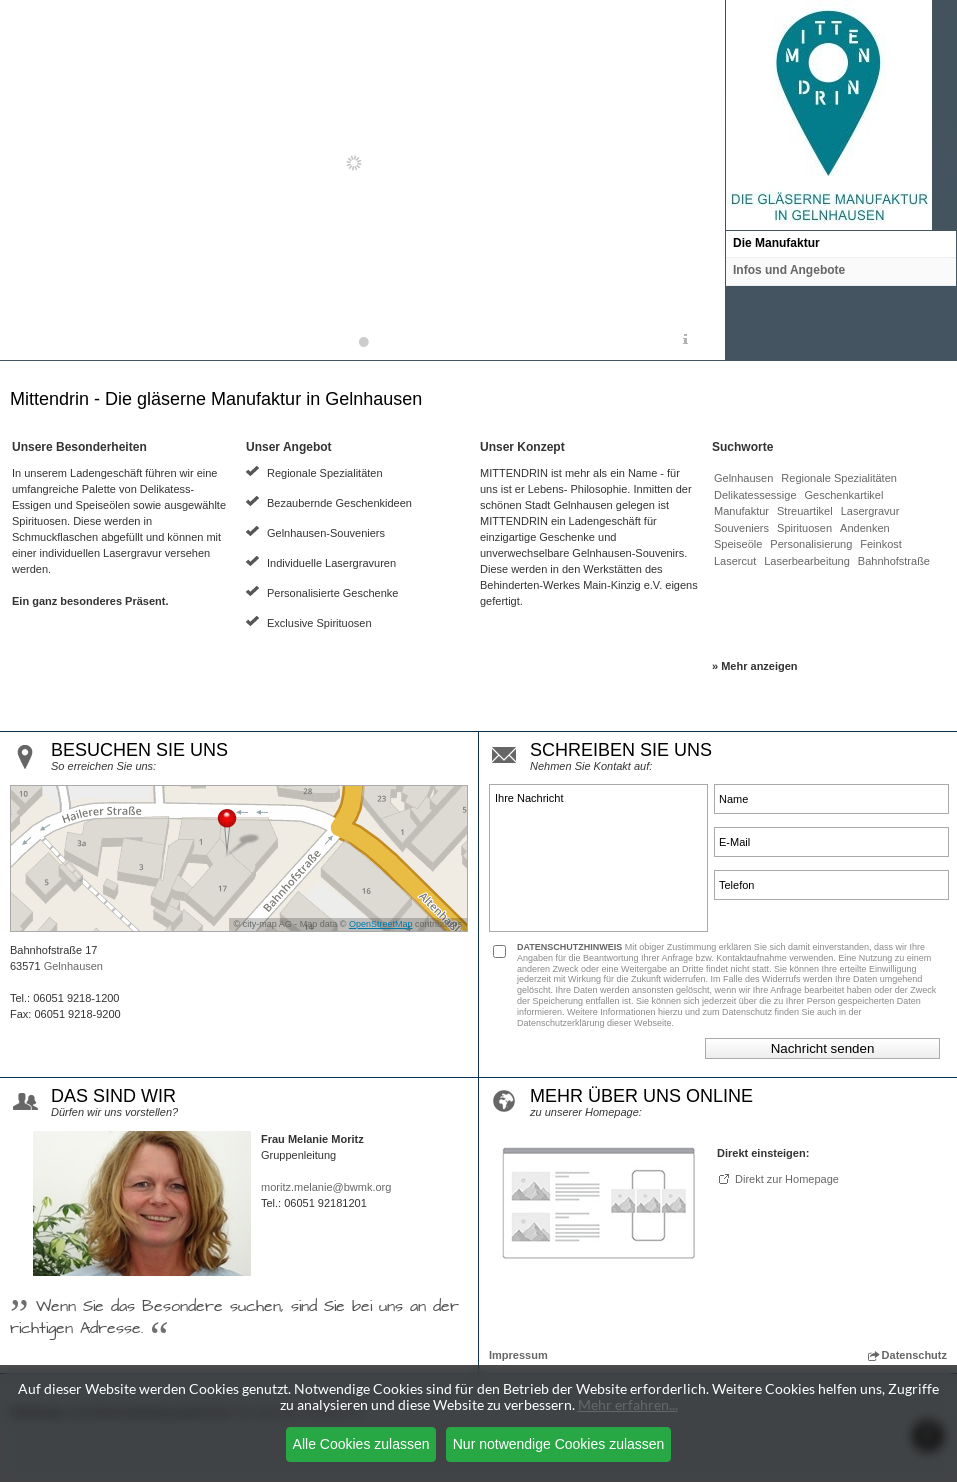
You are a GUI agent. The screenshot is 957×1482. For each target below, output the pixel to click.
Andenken (865, 528)
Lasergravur (870, 511)
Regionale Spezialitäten (839, 478)
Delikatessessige (755, 495)
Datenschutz (907, 1355)
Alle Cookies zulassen (361, 1444)
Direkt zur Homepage (787, 1179)
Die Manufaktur (776, 243)
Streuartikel (805, 511)
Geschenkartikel (844, 495)
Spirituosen (804, 528)
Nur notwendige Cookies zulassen (559, 1444)
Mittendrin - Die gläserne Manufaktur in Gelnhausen (216, 399)
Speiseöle (738, 544)
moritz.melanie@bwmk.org (326, 1187)
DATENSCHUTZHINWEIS (569, 947)
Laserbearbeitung (807, 561)
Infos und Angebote (789, 270)
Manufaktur (741, 511)
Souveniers (741, 528)
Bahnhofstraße (894, 561)
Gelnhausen (743, 478)
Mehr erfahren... (628, 1404)
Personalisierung (811, 544)
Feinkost (881, 544)
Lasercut (735, 561)
